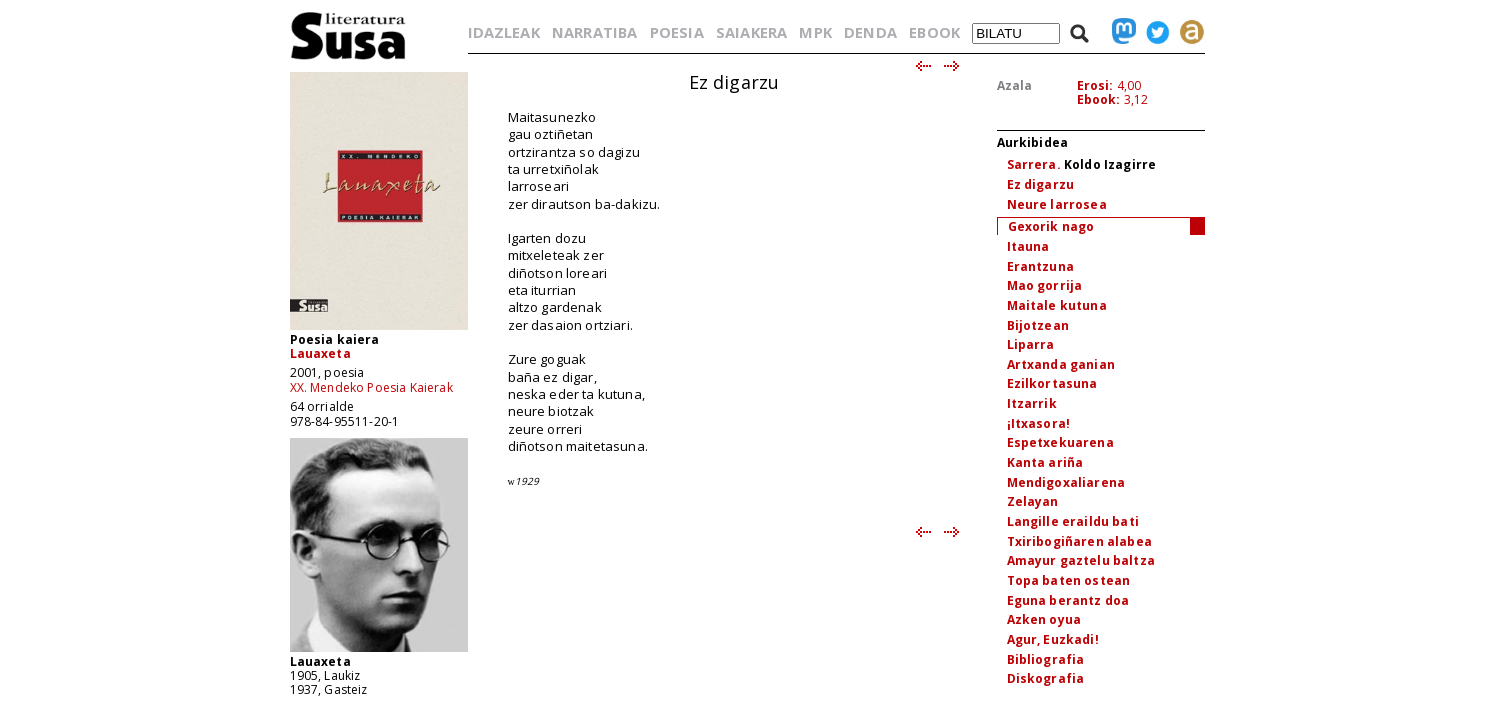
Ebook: (1099, 99)
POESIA (677, 32)
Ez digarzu (1041, 184)
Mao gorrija (1045, 285)
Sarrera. (1034, 164)
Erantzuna (1040, 266)
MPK (815, 32)
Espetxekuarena (1060, 442)
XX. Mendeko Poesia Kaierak (371, 387)
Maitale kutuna (1057, 305)
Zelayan (1033, 501)
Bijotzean (1038, 325)
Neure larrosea (1057, 204)
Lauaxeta (320, 353)
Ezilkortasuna (1052, 383)
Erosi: (1095, 85)
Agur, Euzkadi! (1053, 639)
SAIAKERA (751, 32)
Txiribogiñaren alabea (1079, 541)
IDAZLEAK (504, 32)
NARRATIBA (594, 32)
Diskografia (1046, 678)
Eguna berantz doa (1068, 600)
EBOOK (934, 32)
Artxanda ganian (1061, 364)
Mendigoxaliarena (1066, 482)
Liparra (1031, 344)
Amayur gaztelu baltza (1081, 560)
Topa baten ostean (1069, 580)
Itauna (1028, 246)
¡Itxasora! (1039, 423)
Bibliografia (1046, 659)
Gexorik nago (1051, 226)
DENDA (870, 32)
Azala (1015, 85)
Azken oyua (1044, 619)
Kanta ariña (1045, 462)
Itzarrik (1032, 403)
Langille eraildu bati (1073, 521)
